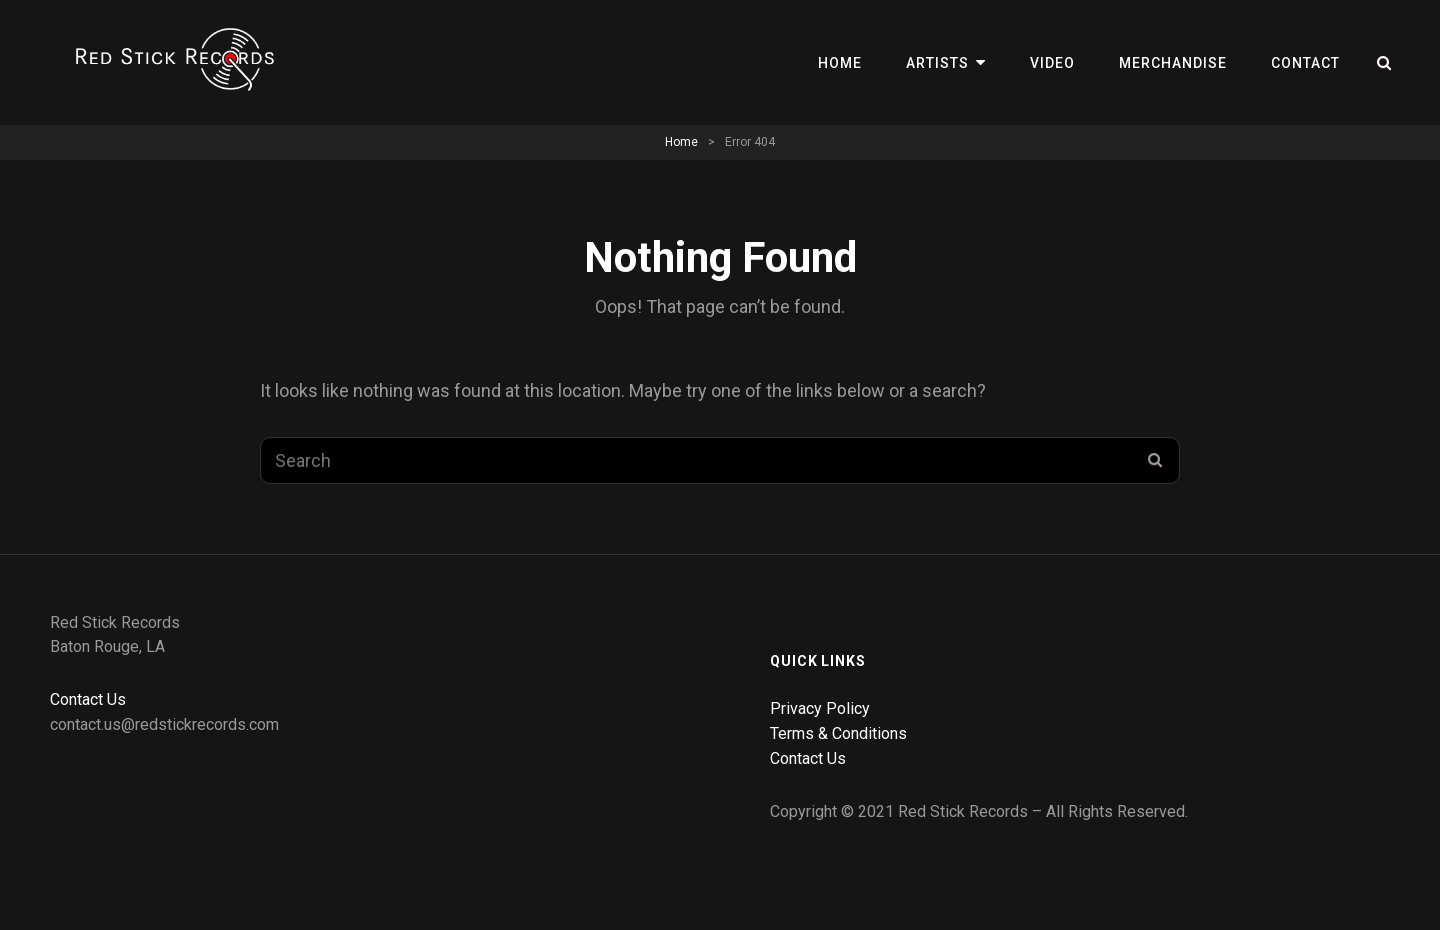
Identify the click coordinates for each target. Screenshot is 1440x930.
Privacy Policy (820, 708)
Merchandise (1173, 63)
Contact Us (88, 699)
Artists (937, 63)
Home (840, 63)
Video (1052, 63)
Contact (1305, 63)
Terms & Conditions (838, 733)
